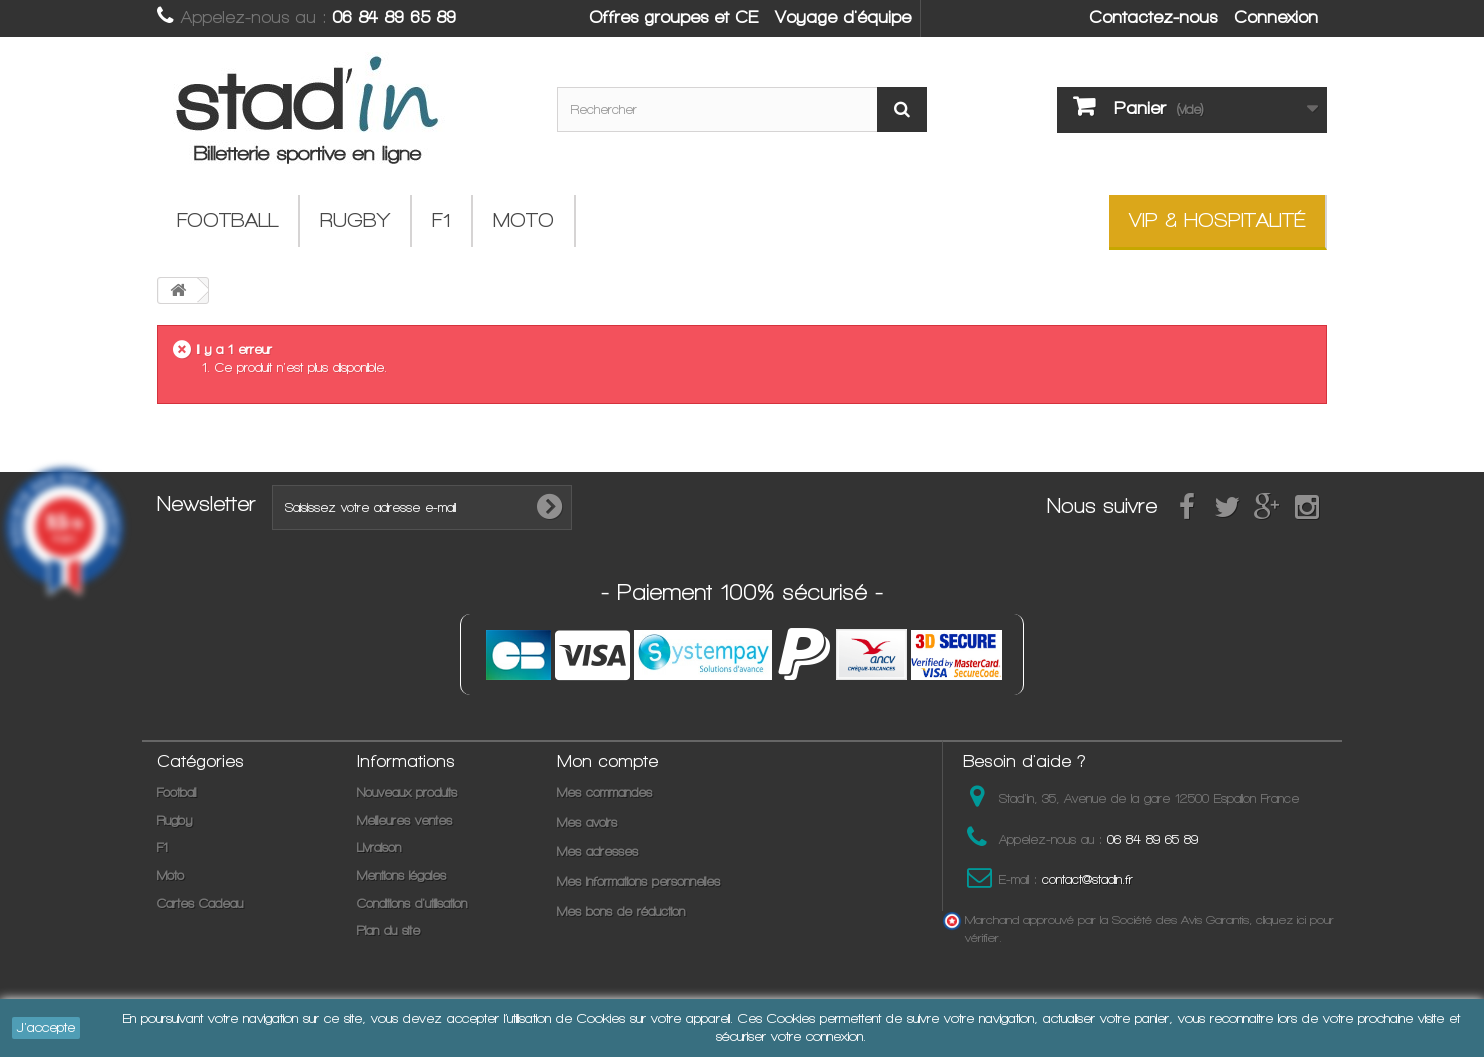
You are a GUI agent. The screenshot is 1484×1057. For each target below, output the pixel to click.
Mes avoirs (587, 822)
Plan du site (388, 930)
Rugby (355, 220)
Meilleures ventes (404, 820)
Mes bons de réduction (621, 911)
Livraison (379, 847)
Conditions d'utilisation (412, 903)
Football (227, 220)
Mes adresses (597, 851)
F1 (441, 220)
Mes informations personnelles (638, 881)
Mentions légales (401, 875)
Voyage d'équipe (843, 17)
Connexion (1276, 17)
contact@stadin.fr (1087, 879)
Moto (523, 220)
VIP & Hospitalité (1217, 220)
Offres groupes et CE (673, 17)
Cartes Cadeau (200, 903)
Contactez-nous (1153, 17)
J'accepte (46, 1027)
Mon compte (607, 761)
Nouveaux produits (407, 792)
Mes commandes (604, 792)
